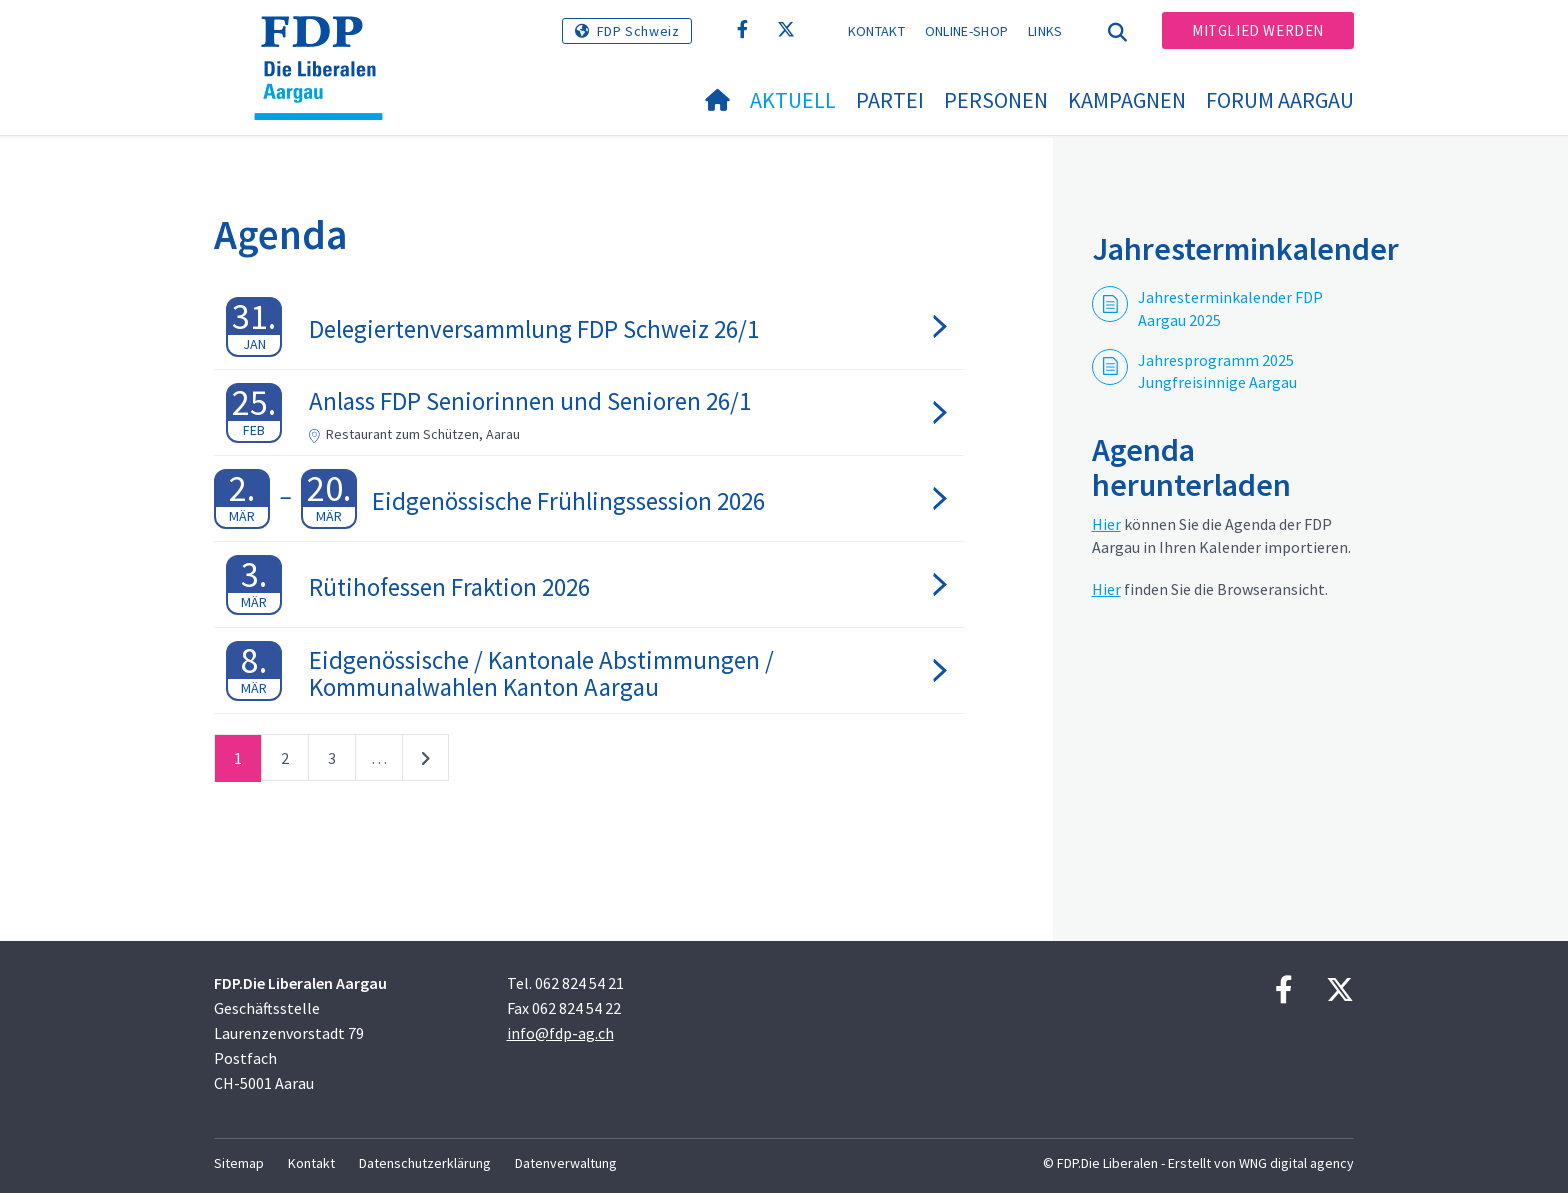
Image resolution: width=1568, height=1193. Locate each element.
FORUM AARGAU (1280, 100)
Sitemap (239, 1163)
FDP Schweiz (638, 31)
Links (1045, 31)
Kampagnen (1127, 100)
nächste (425, 762)
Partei (890, 100)
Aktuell (793, 100)
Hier (1106, 524)
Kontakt (876, 31)
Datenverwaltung (566, 1163)
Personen (996, 100)
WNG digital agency (1296, 1163)
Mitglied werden (1258, 30)
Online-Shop (966, 31)
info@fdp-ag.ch (560, 1033)
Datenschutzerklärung (425, 1163)
